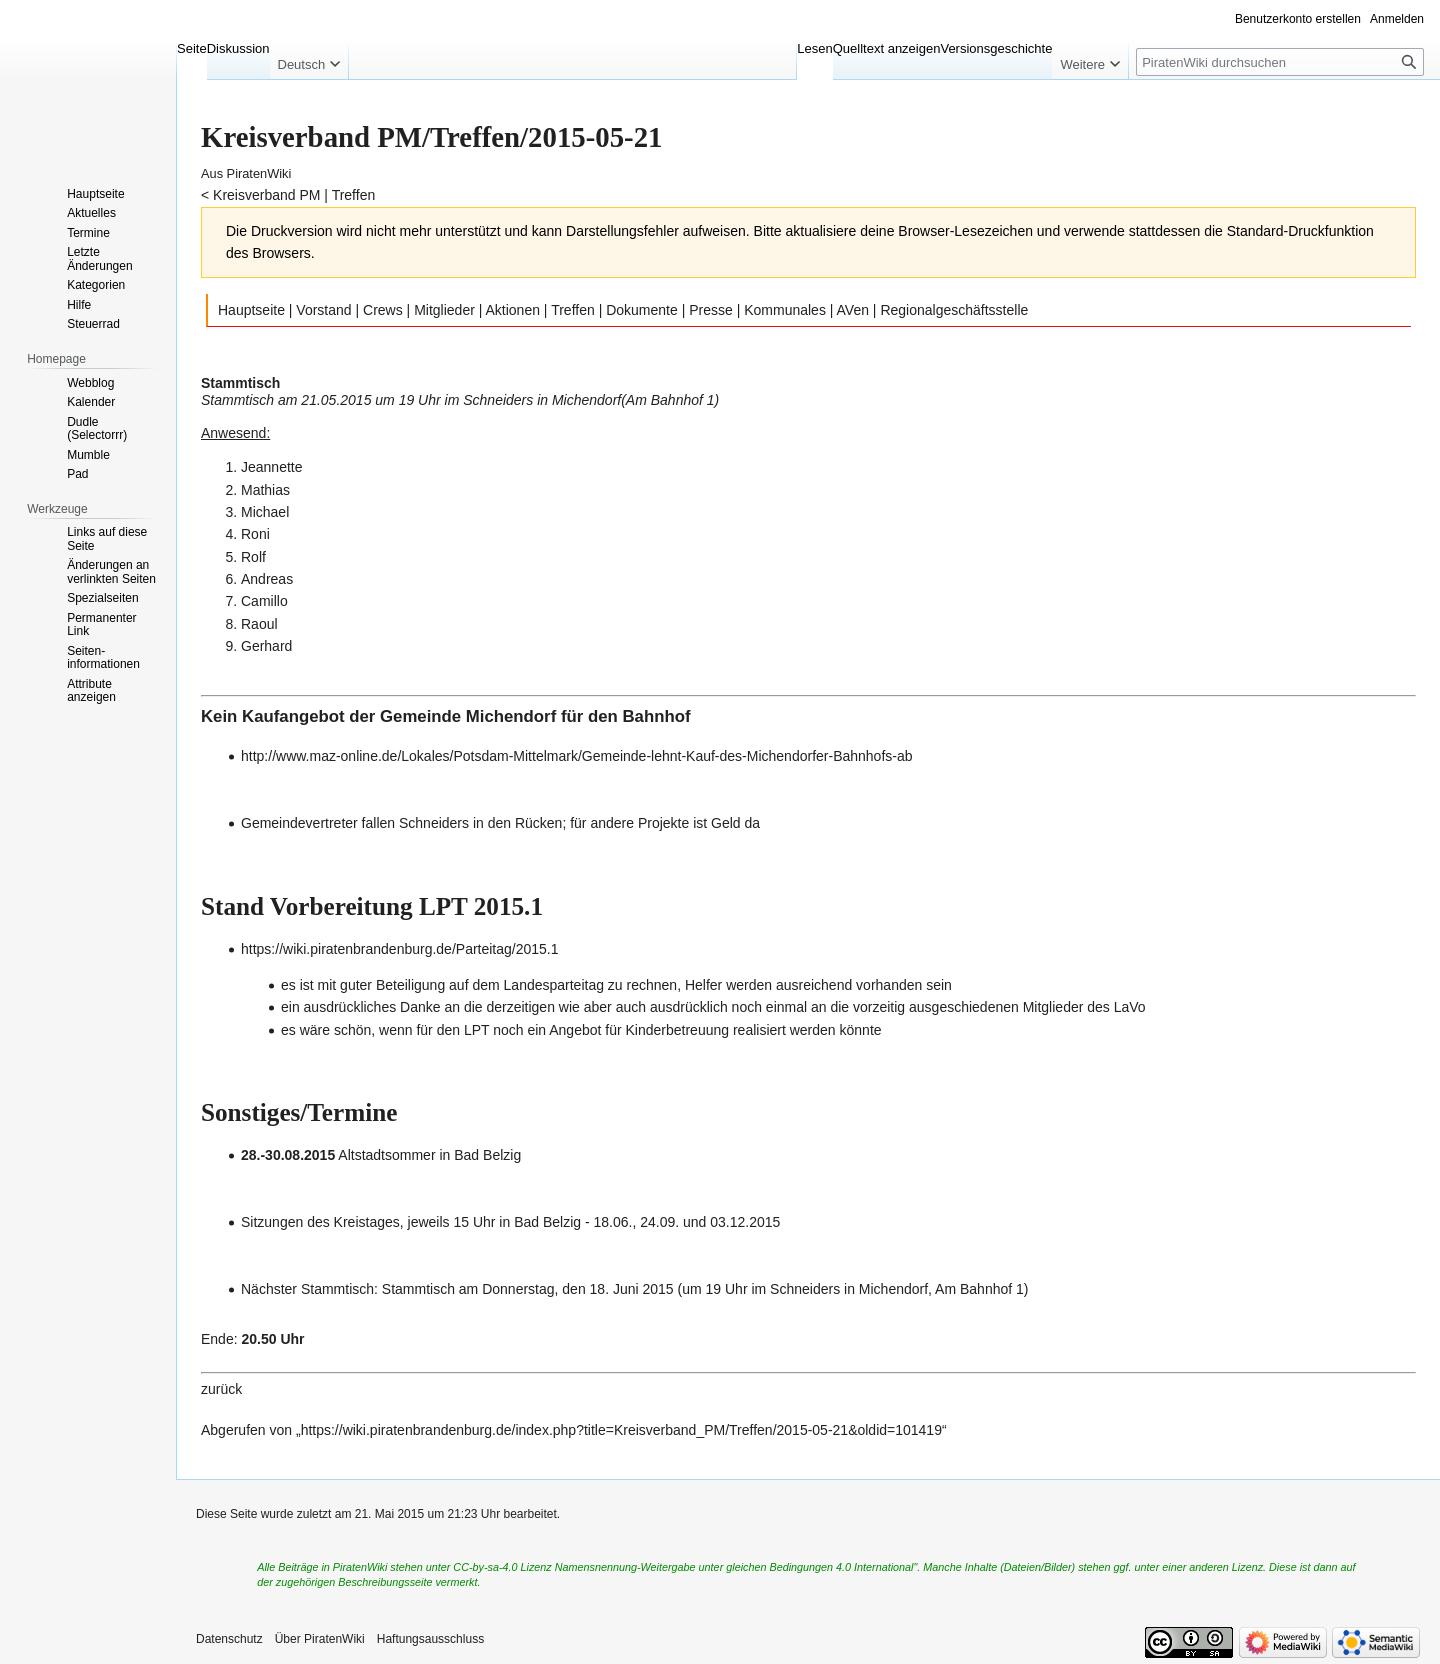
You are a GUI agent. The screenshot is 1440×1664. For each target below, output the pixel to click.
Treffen (354, 195)
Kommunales (785, 310)
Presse (711, 310)
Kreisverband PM (266, 195)
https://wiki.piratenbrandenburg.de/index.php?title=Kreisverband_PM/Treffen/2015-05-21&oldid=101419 (621, 1430)
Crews (383, 310)
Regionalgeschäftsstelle (954, 310)
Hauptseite (251, 310)
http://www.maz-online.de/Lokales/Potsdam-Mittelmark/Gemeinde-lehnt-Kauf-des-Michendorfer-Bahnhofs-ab (577, 756)
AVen (853, 310)
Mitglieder (444, 310)
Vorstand (323, 310)
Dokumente (642, 310)
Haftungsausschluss (430, 1639)
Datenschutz (229, 1639)
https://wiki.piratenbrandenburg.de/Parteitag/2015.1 (400, 949)
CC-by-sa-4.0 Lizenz (502, 1567)
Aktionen (513, 310)
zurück (221, 1389)
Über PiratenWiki (320, 1639)
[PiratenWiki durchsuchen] (1280, 62)
